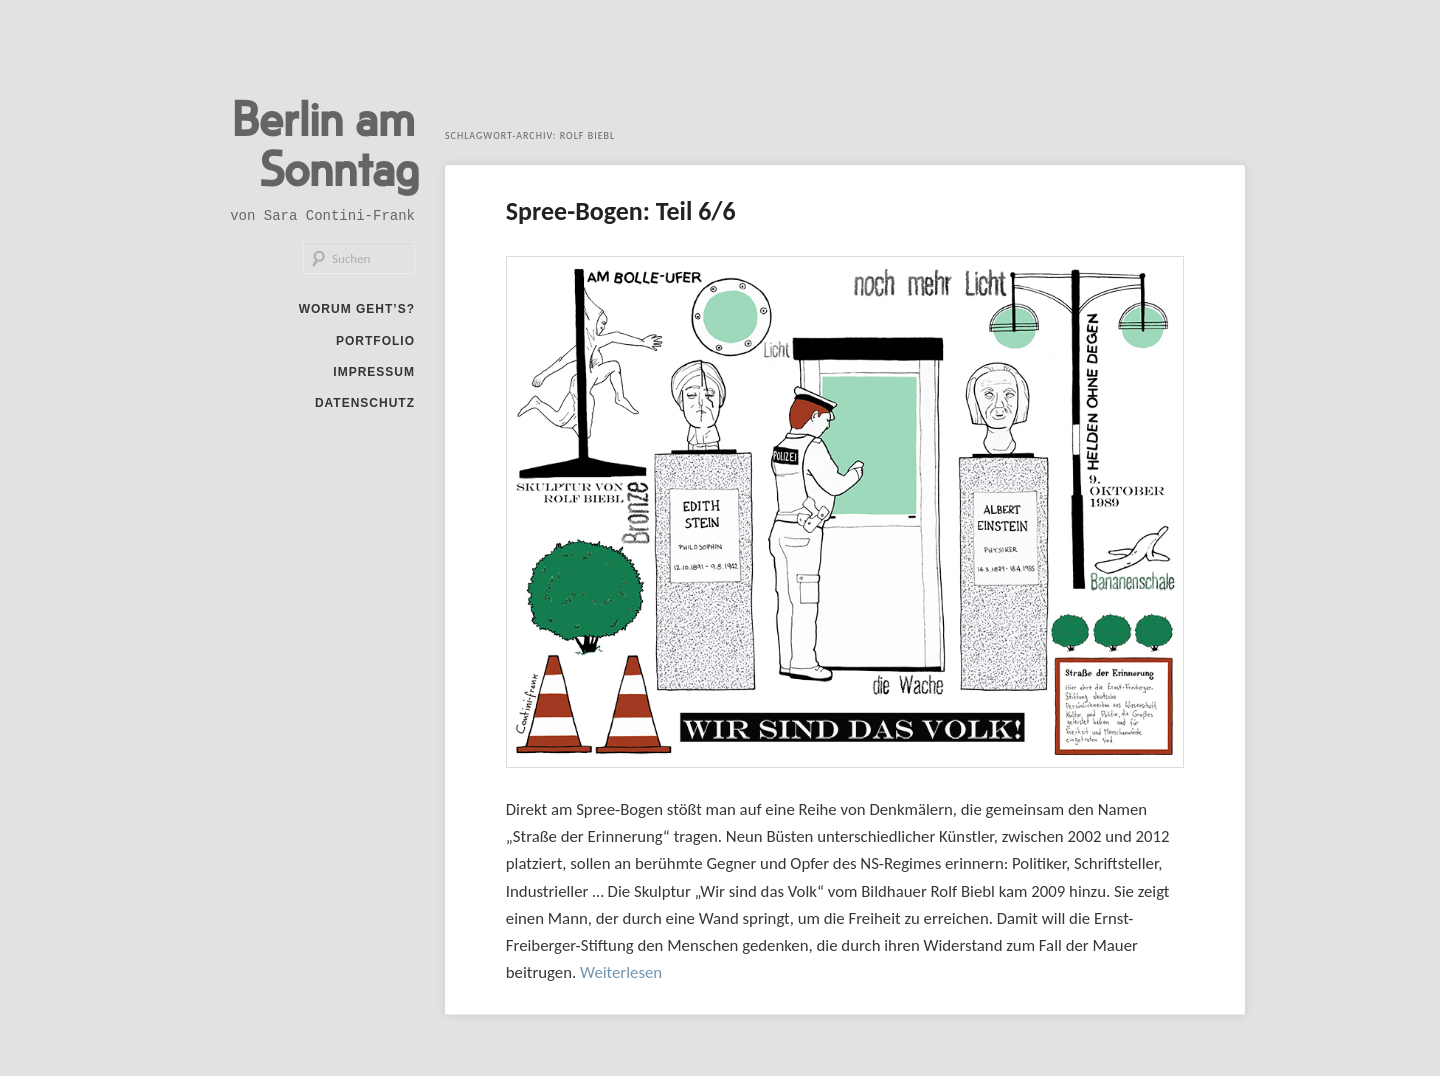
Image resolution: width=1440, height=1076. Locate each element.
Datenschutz (365, 403)
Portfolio (375, 341)
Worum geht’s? (357, 309)
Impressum (374, 372)
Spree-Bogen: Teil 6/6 (621, 211)
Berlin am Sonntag (325, 142)
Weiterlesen (621, 972)
